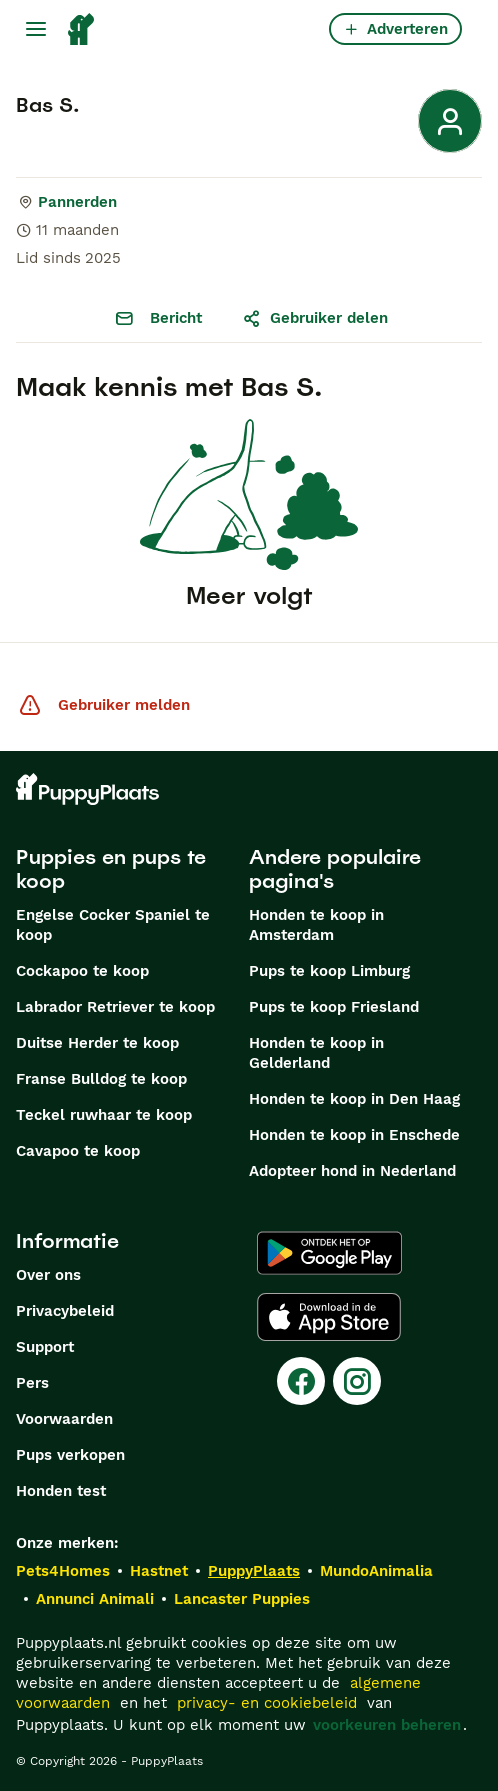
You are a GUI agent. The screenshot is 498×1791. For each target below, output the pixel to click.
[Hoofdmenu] (36, 29)
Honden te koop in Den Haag (354, 1099)
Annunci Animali (95, 1599)
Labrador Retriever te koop (115, 1007)
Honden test (61, 1491)
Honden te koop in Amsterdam (316, 925)
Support (45, 1347)
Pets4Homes (63, 1571)
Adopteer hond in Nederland (352, 1171)
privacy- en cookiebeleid (267, 1703)
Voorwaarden (64, 1419)
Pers (32, 1383)
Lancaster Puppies (242, 1599)
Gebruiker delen (315, 318)
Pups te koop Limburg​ (329, 971)
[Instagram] (357, 1381)
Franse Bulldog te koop (101, 1079)
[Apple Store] (329, 1317)
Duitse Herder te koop (97, 1043)
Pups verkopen (70, 1455)
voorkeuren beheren (387, 1725)
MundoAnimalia (376, 1571)
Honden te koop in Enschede (354, 1135)
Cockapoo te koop (82, 971)
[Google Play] (329, 1253)
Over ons (48, 1275)
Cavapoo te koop (78, 1151)
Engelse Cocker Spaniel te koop (113, 925)
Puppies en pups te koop (111, 869)
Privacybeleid (65, 1311)
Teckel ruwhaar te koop (104, 1115)
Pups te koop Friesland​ (334, 1007)
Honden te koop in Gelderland (316, 1053)
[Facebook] (301, 1381)
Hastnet (159, 1571)
